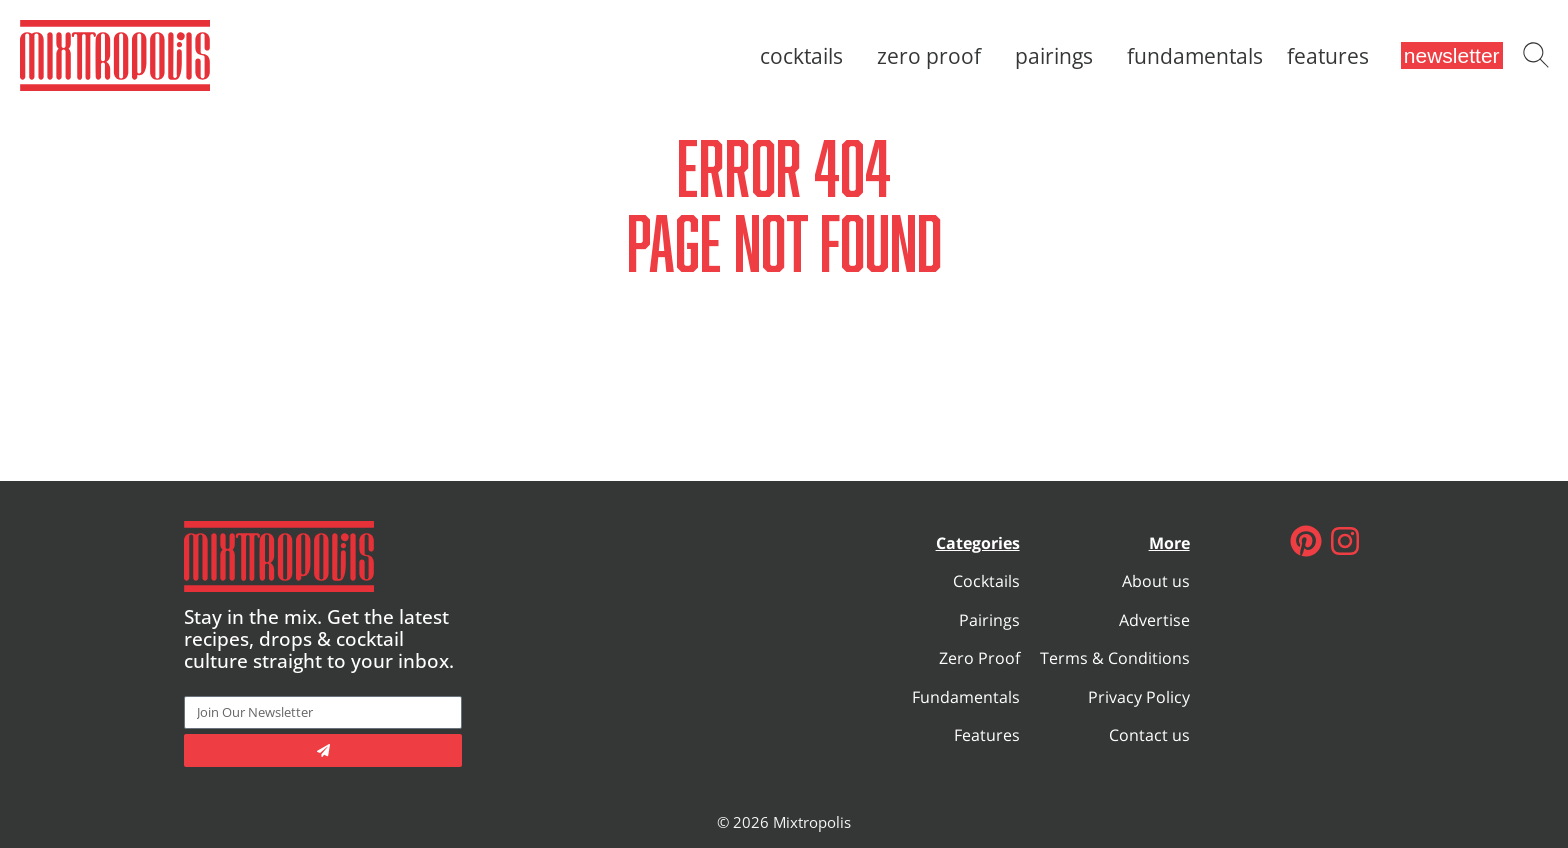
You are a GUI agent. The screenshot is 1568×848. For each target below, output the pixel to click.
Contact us (1149, 735)
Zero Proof (934, 56)
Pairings (1059, 56)
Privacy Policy (1139, 697)
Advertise (1154, 620)
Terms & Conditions (1115, 658)
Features (1328, 56)
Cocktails (806, 56)
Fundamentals (1195, 56)
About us (1156, 581)
